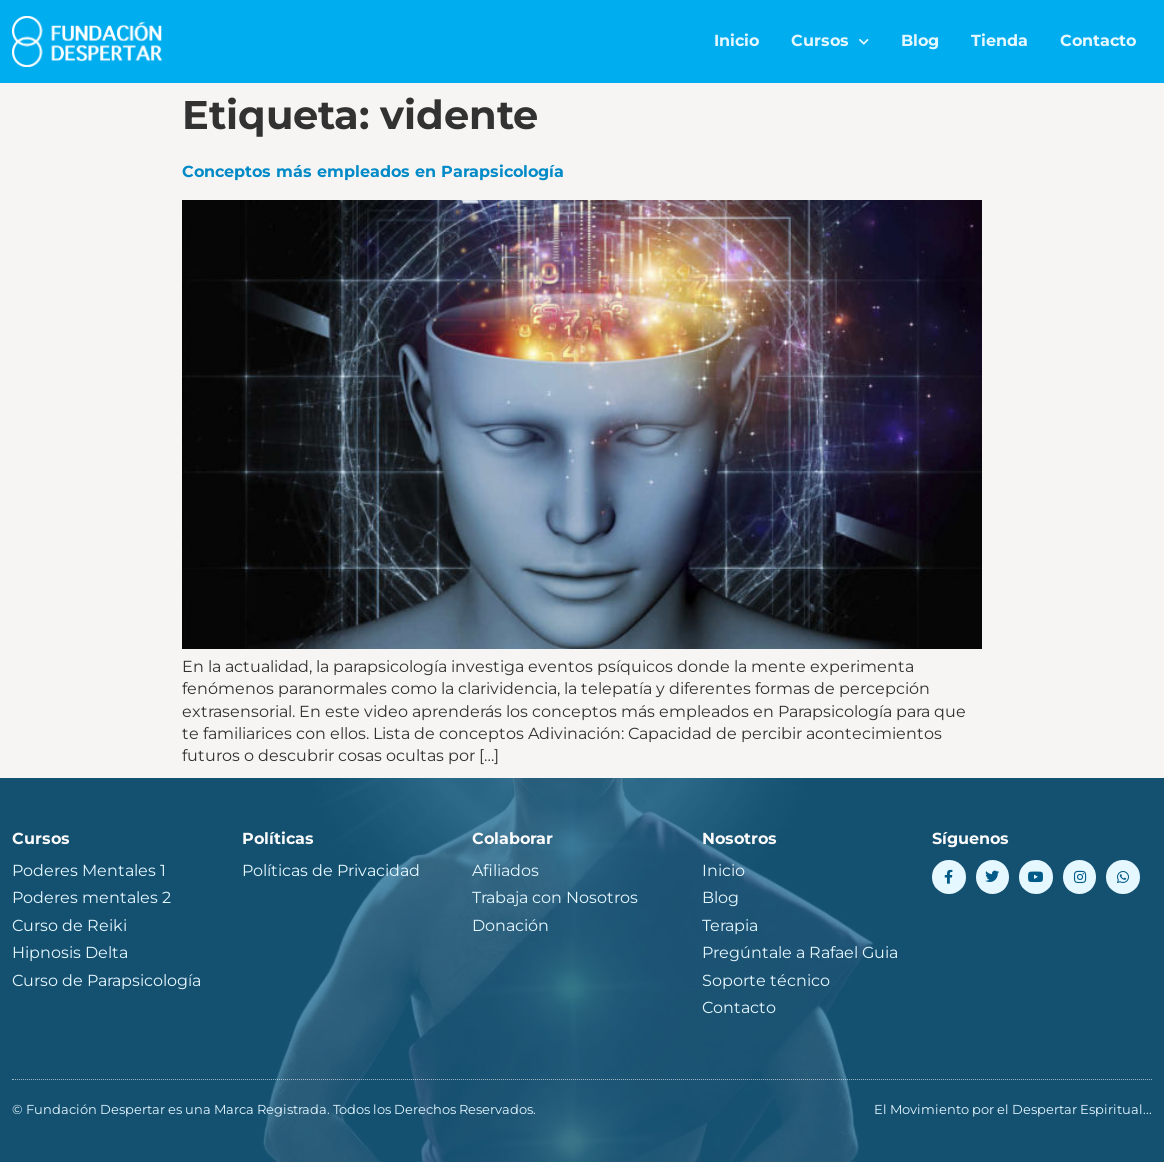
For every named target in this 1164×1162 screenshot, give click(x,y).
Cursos (830, 41)
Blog (920, 40)
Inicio (736, 40)
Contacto (1098, 40)
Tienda (999, 40)
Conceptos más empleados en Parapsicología (373, 171)
